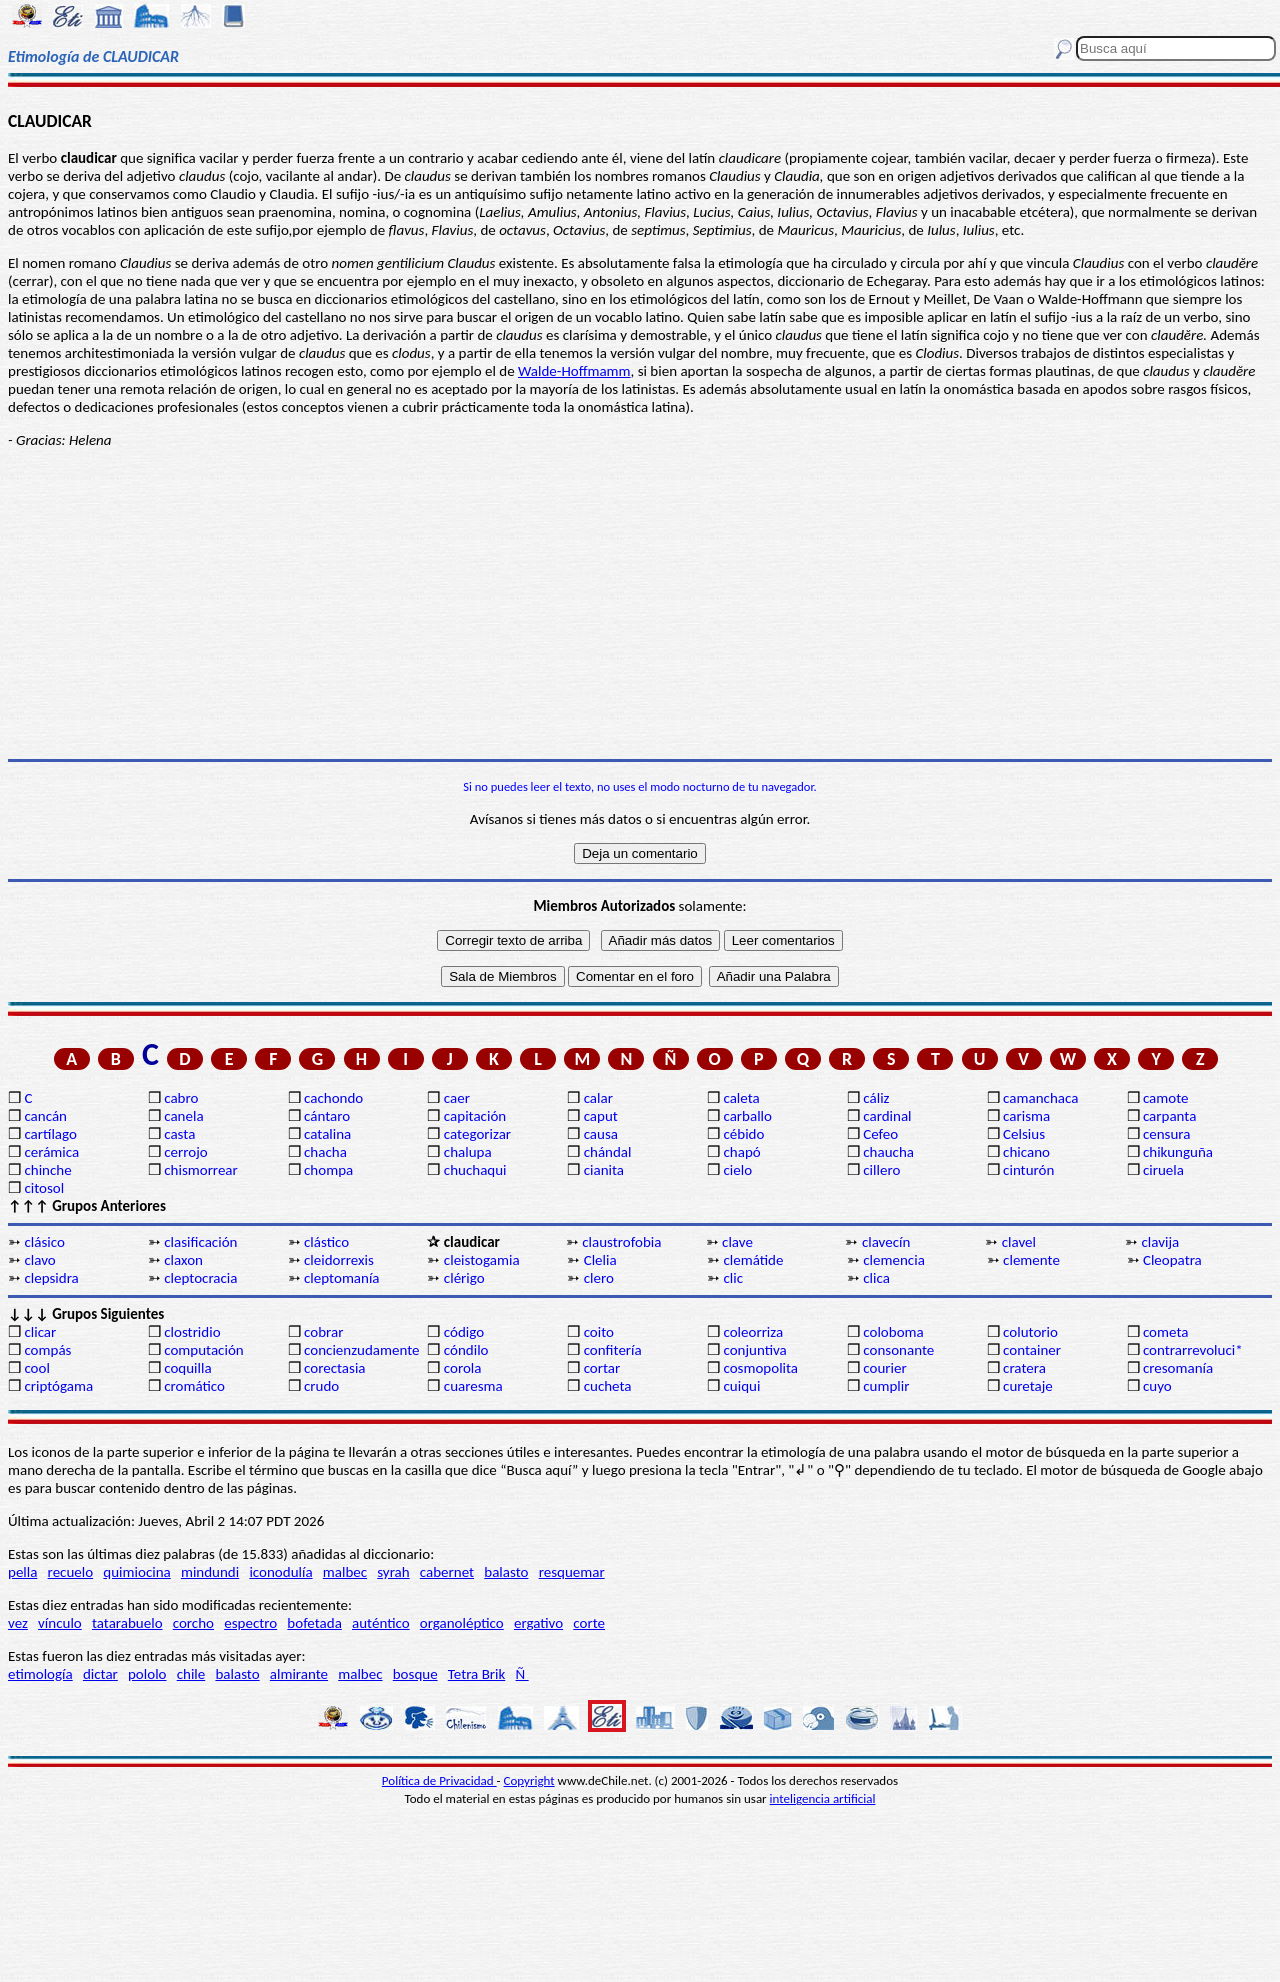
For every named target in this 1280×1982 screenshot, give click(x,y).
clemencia (894, 1260)
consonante (898, 1350)
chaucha (888, 1152)
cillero (881, 1170)
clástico (326, 1242)
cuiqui (741, 1386)
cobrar (323, 1332)
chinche (47, 1170)
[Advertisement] (640, 604)
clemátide (753, 1260)
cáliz (876, 1098)
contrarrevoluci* (1193, 1350)
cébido (743, 1134)
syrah (393, 1572)
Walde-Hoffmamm (574, 371)
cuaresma (473, 1386)
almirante (299, 1674)
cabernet (447, 1572)
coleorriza (753, 1332)
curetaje (1028, 1386)
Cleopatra (1172, 1260)
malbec (345, 1572)
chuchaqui (475, 1170)
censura (1167, 1134)
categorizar (477, 1134)
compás (47, 1350)
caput (601, 1116)
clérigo (464, 1278)
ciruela (1163, 1170)
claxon (183, 1260)
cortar (602, 1368)
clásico (44, 1242)
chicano (1026, 1152)
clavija (1161, 1242)
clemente (1031, 1260)
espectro (250, 1623)
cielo (737, 1170)
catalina (327, 1134)
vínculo (60, 1623)
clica (876, 1278)
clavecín (886, 1242)
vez (18, 1623)
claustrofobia (621, 1242)
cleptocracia (200, 1278)
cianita (604, 1170)
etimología (40, 1674)
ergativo (538, 1623)
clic (733, 1278)
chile (191, 1674)
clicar (40, 1332)
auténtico (381, 1623)
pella (22, 1572)
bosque (415, 1674)
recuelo (71, 1572)
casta (179, 1134)
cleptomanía (342, 1278)
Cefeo (880, 1134)
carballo (747, 1116)
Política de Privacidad (439, 1780)
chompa (328, 1170)
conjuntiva (754, 1350)
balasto (506, 1572)
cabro (181, 1098)
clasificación (200, 1242)
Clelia (600, 1260)
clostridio (192, 1332)
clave (737, 1242)
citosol (44, 1188)
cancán (45, 1116)
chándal (608, 1152)
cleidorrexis (339, 1260)
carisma (1026, 1116)
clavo (39, 1260)
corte (589, 1623)
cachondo (333, 1098)
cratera (1024, 1368)
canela (183, 1116)
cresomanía (1178, 1368)
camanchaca (1040, 1098)
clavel (1019, 1242)
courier (884, 1368)
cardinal (887, 1116)
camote (1166, 1098)
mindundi (210, 1572)
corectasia (335, 1368)
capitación (475, 1116)
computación (203, 1350)
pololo (147, 1674)
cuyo (1157, 1386)
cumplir (886, 1386)
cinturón (1028, 1170)
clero (599, 1278)
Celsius (1024, 1134)
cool (36, 1368)
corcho (193, 1623)
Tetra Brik (477, 1674)
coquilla (187, 1368)
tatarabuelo (127, 1623)
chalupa (468, 1152)
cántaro (327, 1116)
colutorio (1030, 1332)
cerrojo (185, 1152)
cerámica (51, 1152)
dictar (100, 1674)
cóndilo (466, 1350)
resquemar (572, 1572)
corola (463, 1368)
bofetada (314, 1623)
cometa (1166, 1332)
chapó (741, 1152)
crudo (321, 1386)
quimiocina (136, 1572)
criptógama (58, 1386)
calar (598, 1098)
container (1032, 1350)
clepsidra (51, 1278)
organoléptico (462, 1623)
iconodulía (280, 1572)
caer (457, 1098)
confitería (613, 1350)
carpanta (1169, 1116)
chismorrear (201, 1170)
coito (599, 1332)
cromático (194, 1386)
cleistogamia (482, 1260)
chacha (325, 1152)
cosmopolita (760, 1368)
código (464, 1332)
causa (601, 1134)
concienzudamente (361, 1350)
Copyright (529, 1780)
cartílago (50, 1134)
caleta (741, 1098)
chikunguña (1178, 1152)
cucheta (608, 1386)
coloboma (893, 1332)
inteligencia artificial (823, 1798)
